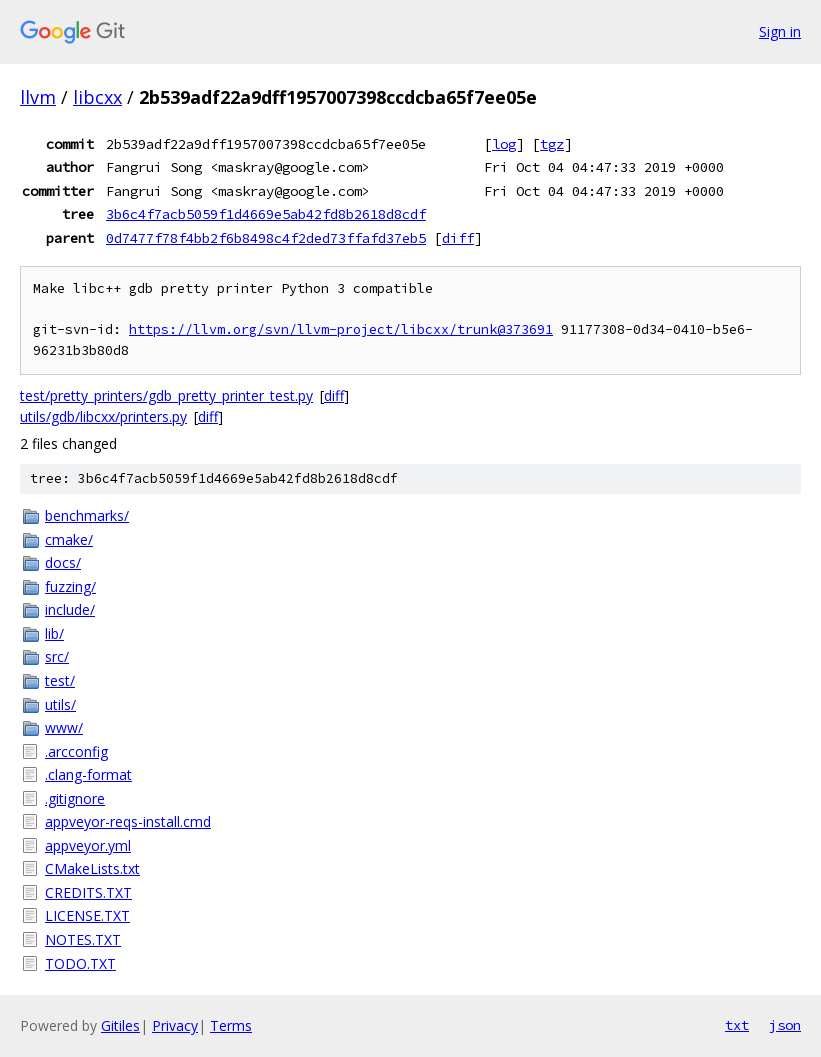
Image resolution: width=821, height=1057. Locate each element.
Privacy (175, 1025)
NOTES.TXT (83, 939)
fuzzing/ (70, 586)
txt (737, 1025)
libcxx (97, 97)
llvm (38, 97)
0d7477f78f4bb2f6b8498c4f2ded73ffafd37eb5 (266, 238)
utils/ (60, 704)
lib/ (54, 633)
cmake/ (69, 539)
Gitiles (120, 1025)
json (785, 1025)
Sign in (780, 31)
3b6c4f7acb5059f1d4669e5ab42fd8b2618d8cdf (266, 214)
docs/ (63, 562)
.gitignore (75, 798)
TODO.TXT (80, 963)
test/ (60, 680)
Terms (231, 1025)
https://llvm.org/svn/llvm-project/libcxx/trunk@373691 (341, 329)
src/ (57, 656)
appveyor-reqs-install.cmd (128, 821)
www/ (64, 727)
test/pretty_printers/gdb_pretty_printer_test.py (166, 395)
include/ (70, 609)
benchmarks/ (87, 515)
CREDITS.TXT (88, 892)
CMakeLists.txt (92, 868)
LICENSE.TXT (87, 915)
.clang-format (88, 774)
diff (458, 238)
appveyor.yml (88, 845)
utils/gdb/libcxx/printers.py (103, 416)
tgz (552, 144)
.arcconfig (76, 751)
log (504, 144)
